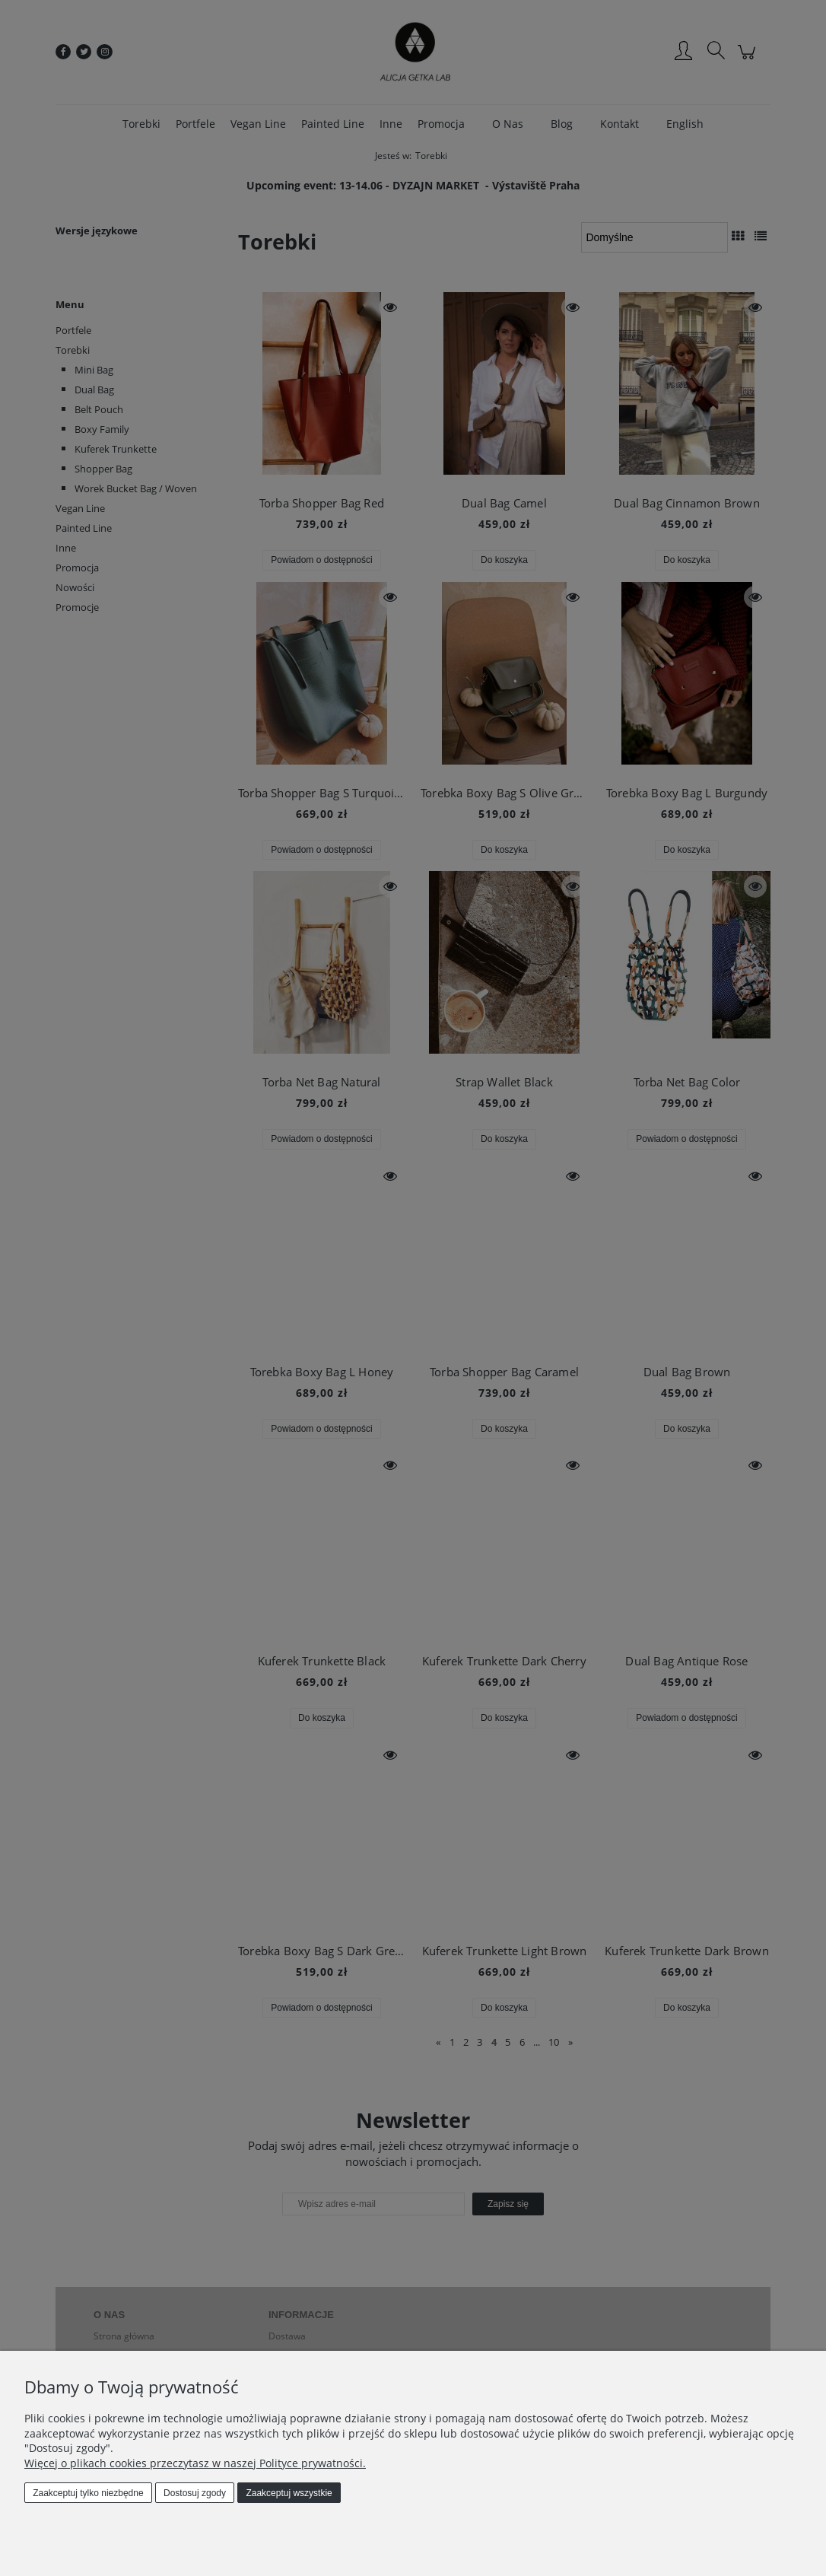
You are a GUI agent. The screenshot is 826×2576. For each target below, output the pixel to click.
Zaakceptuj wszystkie (289, 2493)
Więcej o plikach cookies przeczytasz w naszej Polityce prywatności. (195, 2463)
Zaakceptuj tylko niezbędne (88, 2493)
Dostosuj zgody (195, 2493)
